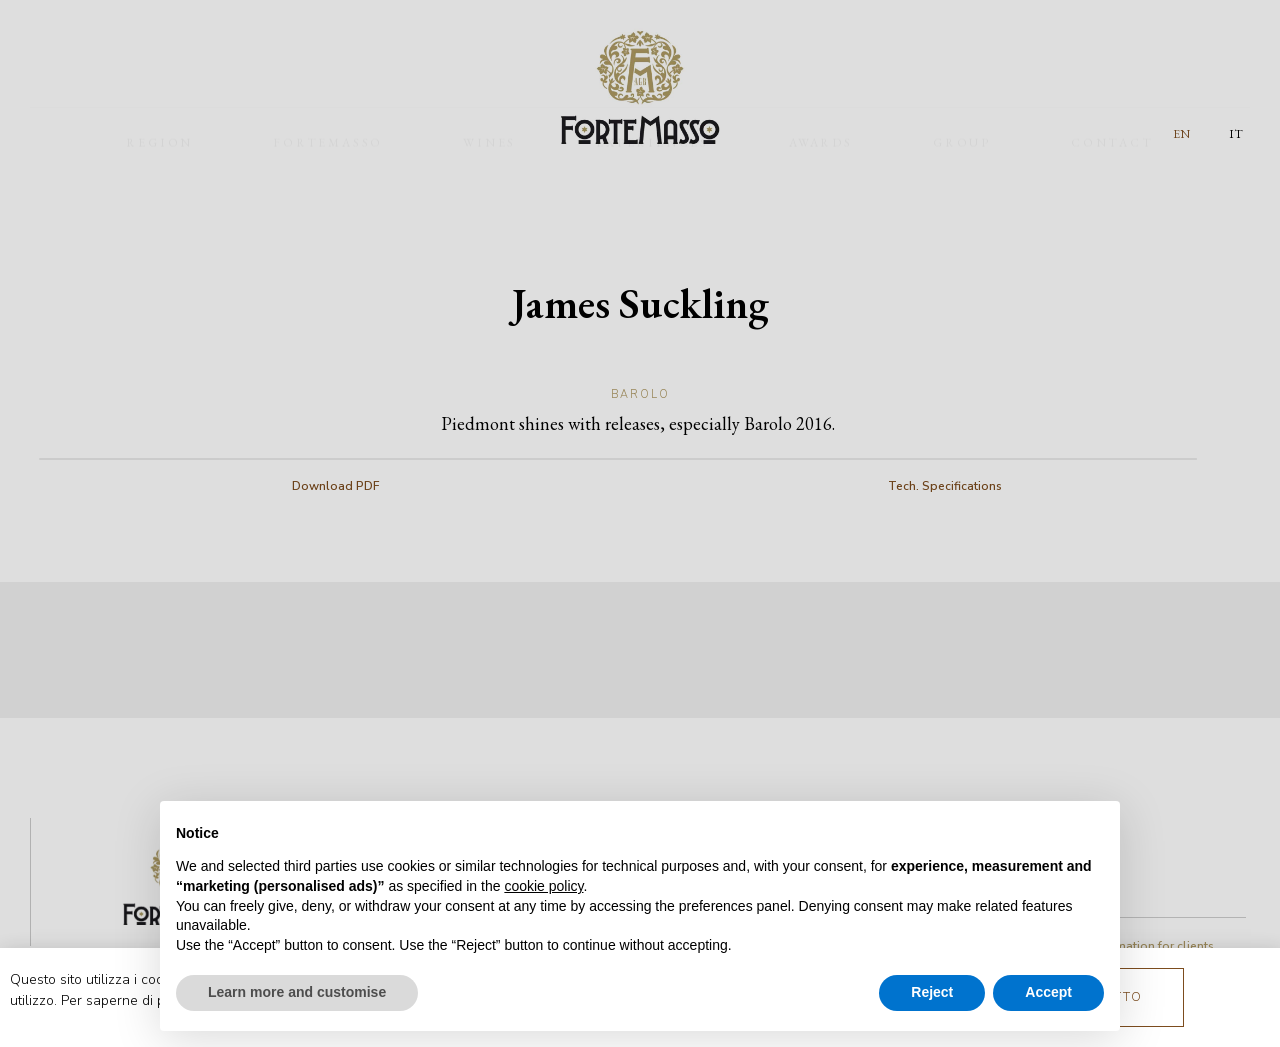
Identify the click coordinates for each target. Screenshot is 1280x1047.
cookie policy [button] (543, 886)
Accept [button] (1048, 992)
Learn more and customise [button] (297, 992)
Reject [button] (932, 992)
